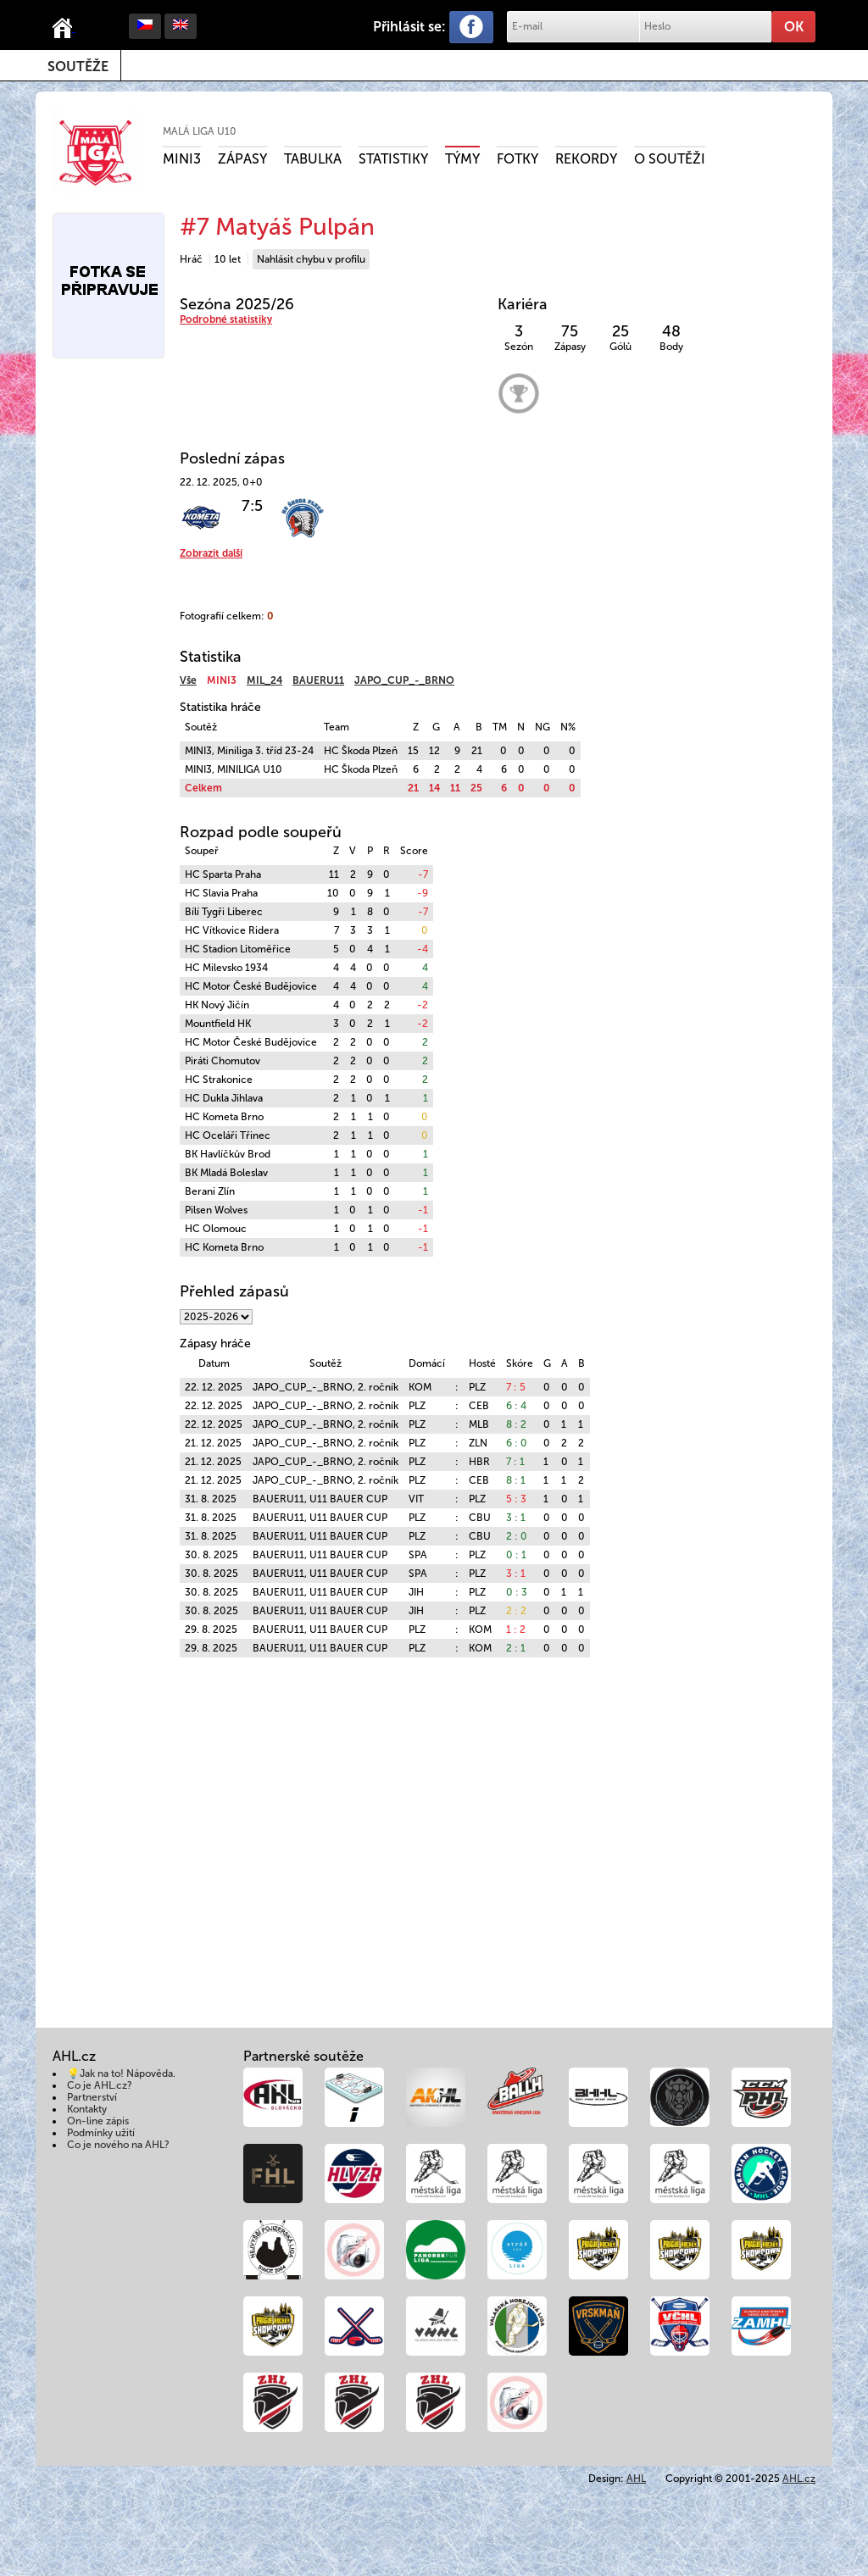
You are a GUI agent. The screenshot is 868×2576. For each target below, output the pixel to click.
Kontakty (87, 2109)
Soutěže (77, 66)
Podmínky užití (101, 2133)
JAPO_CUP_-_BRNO (404, 680)
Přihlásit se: (409, 27)
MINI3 (182, 159)
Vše (188, 680)
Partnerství (92, 2097)
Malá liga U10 (199, 131)
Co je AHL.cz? (99, 2085)
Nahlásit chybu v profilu (311, 259)
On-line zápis (98, 2121)
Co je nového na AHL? (118, 2145)
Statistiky (393, 159)
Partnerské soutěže (303, 2056)
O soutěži (669, 159)
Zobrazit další (211, 553)
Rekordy (586, 159)
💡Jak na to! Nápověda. (121, 2073)
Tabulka (313, 159)
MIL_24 (264, 680)
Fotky (517, 159)
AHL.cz (798, 2478)
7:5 (252, 506)
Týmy (462, 159)
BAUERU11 (318, 680)
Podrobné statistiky (226, 319)
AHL (636, 2478)
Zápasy (242, 159)
